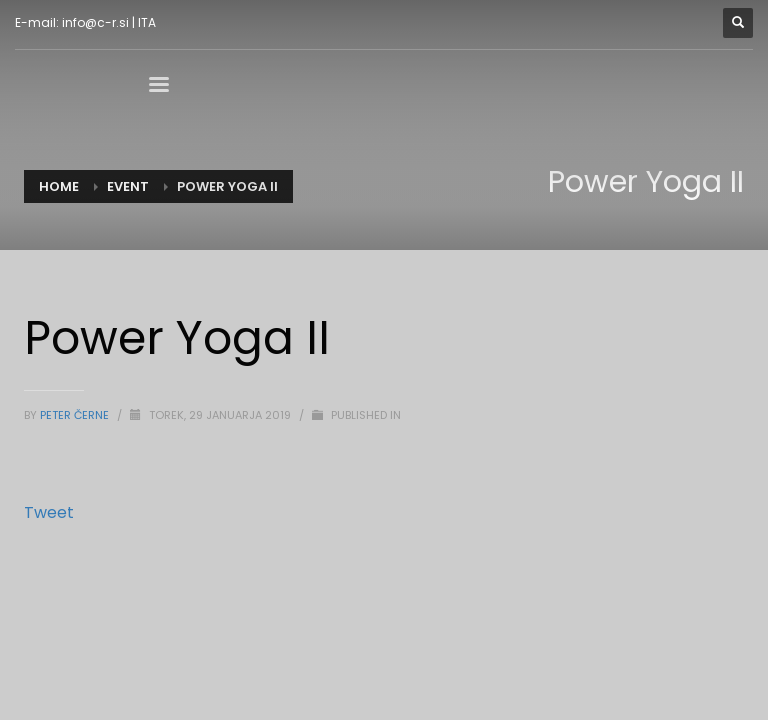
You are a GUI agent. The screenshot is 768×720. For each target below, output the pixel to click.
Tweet (49, 512)
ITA (147, 22)
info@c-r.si (95, 22)
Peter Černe (76, 415)
